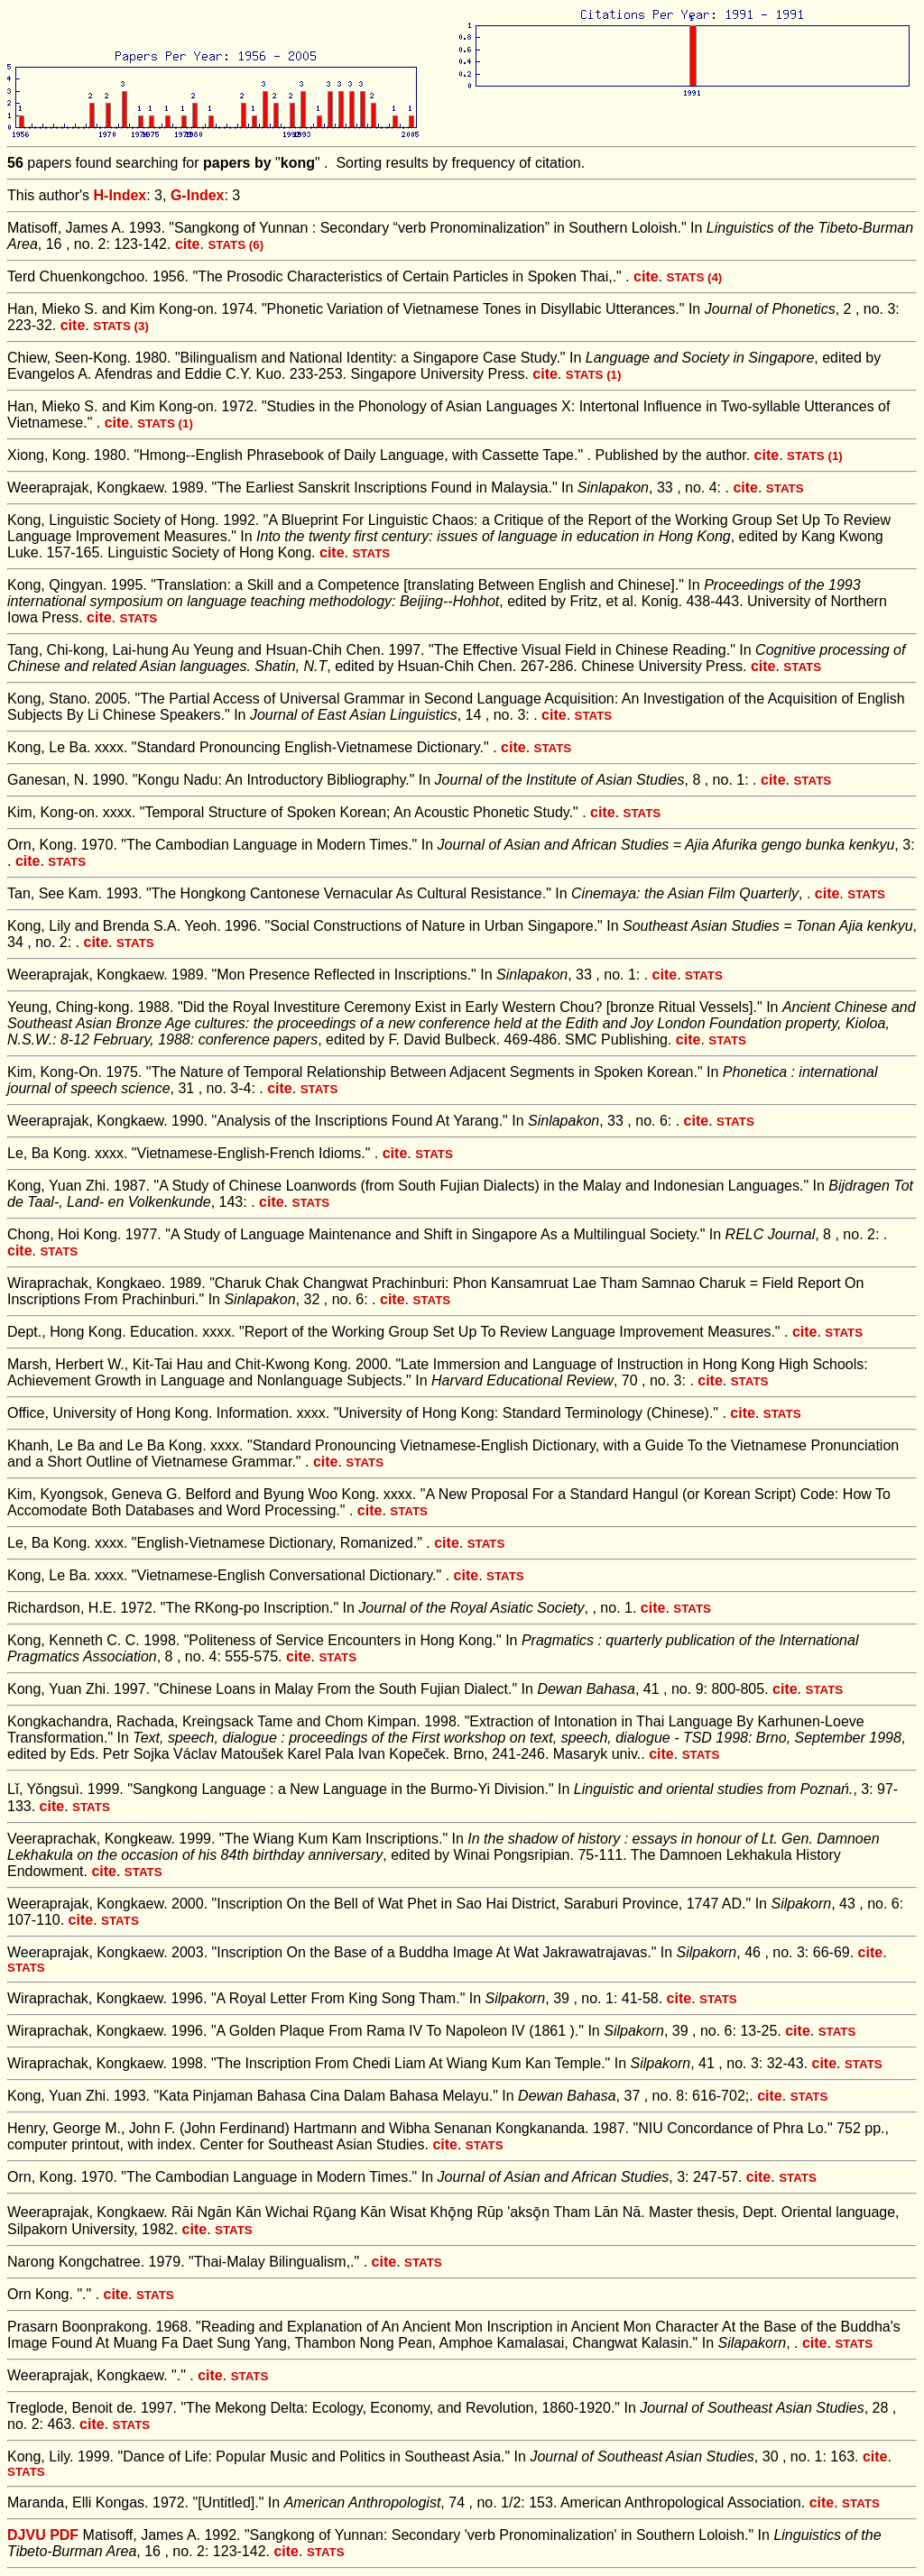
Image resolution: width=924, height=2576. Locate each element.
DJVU (26, 2535)
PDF (64, 2535)
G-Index (198, 195)
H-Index (120, 195)
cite (187, 244)
